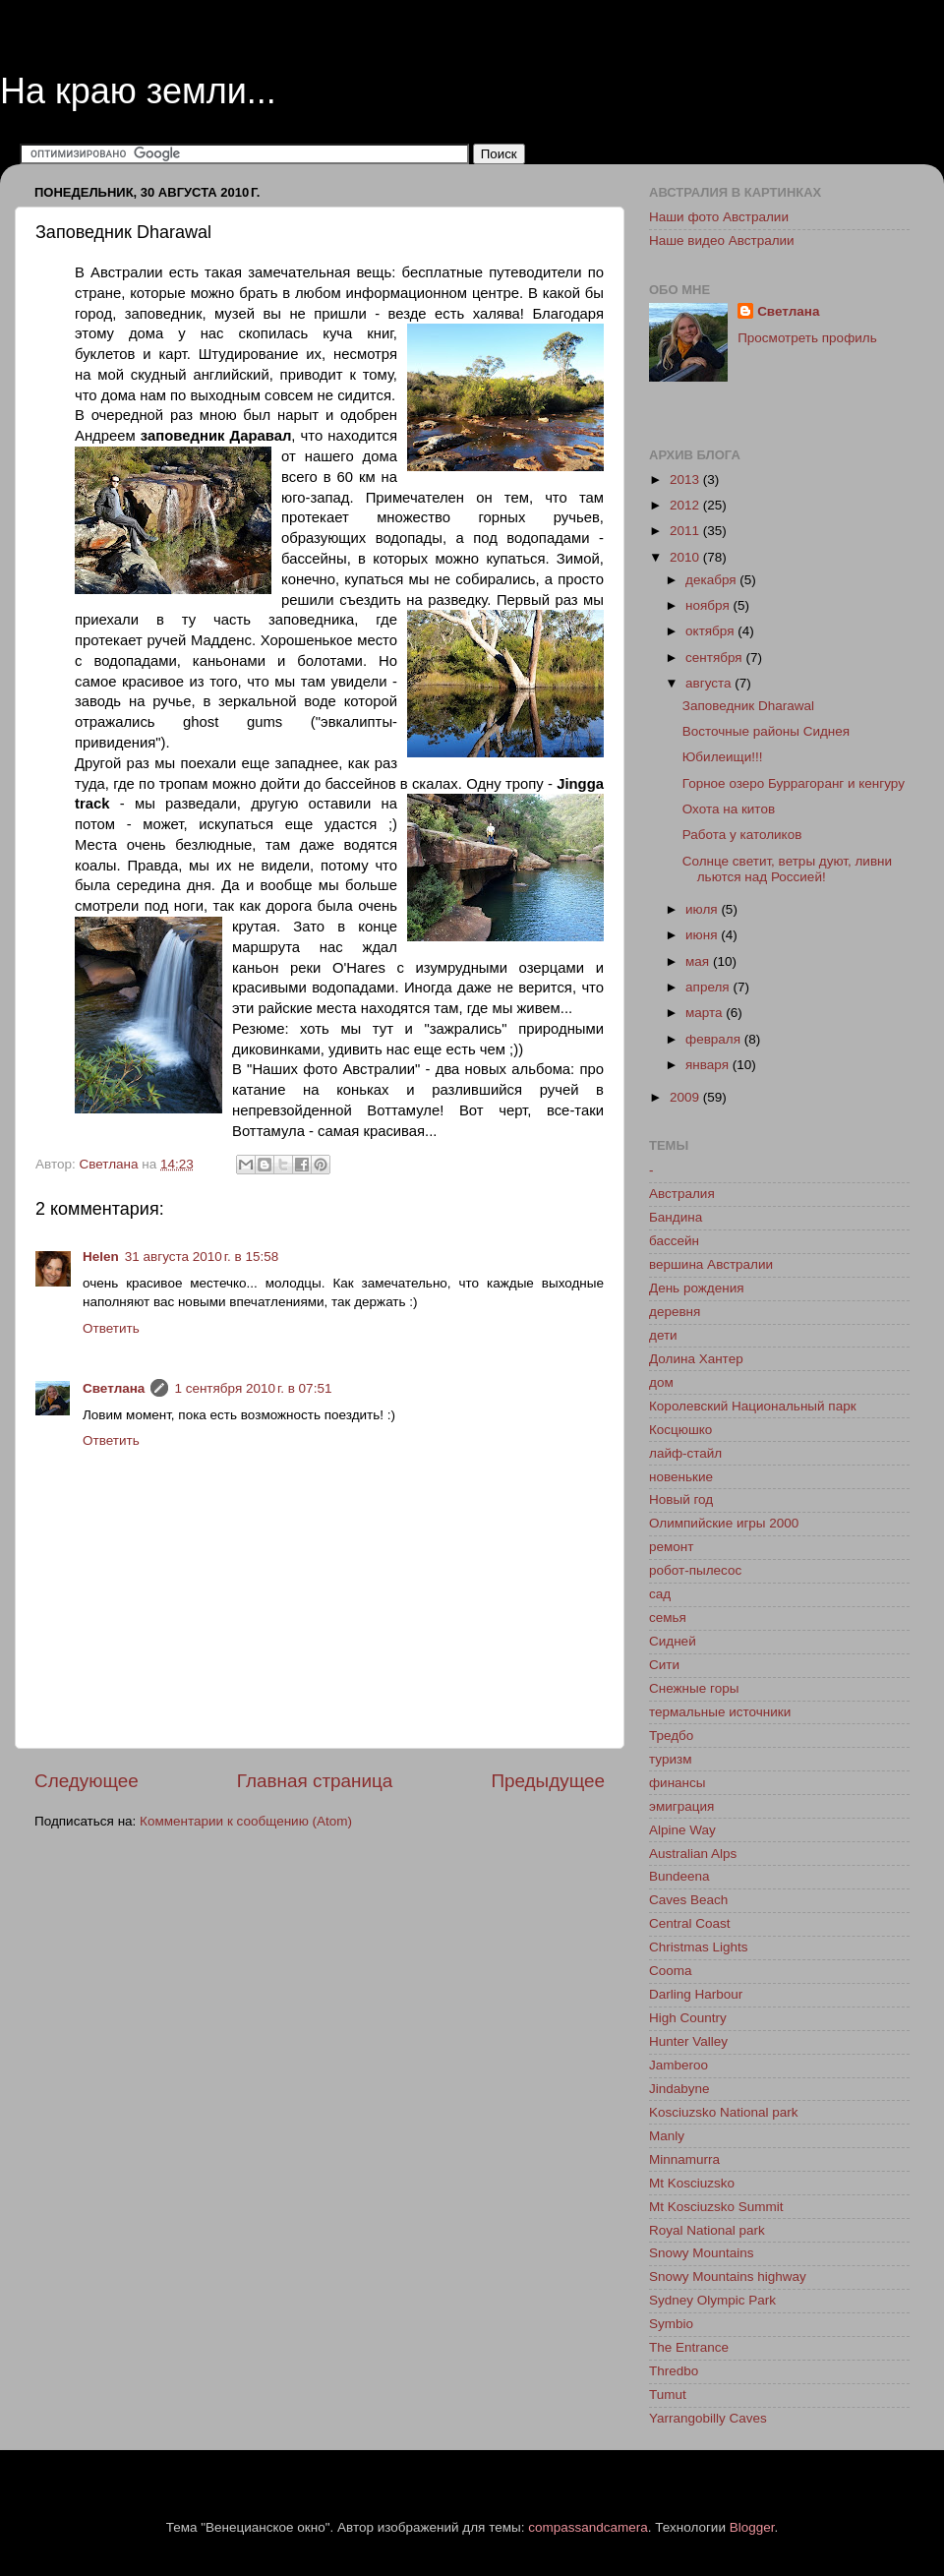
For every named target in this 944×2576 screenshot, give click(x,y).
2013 (686, 479)
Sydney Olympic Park (712, 2300)
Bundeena (679, 1876)
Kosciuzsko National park (723, 2112)
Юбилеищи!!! (722, 756)
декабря (712, 579)
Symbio (671, 2323)
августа (710, 683)
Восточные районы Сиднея (766, 731)
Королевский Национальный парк (752, 1406)
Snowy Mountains (701, 2253)
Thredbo (673, 2371)
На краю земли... (138, 91)
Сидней (672, 1641)
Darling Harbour (695, 1994)
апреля (709, 987)
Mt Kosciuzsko (692, 2183)
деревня (674, 1311)
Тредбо (671, 1735)
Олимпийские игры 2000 (723, 1523)
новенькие (681, 1476)
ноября (709, 605)
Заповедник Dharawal (748, 705)
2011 (686, 530)
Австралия (682, 1193)
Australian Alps (693, 1853)
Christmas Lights (698, 1947)
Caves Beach (688, 1899)
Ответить (111, 1328)
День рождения (696, 1288)
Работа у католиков (742, 834)
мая (699, 961)
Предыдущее (548, 1780)
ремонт (671, 1546)
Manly (666, 2135)
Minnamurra (684, 2159)
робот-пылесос (695, 1570)
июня (703, 935)
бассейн (674, 1240)
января (709, 1064)
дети (663, 1335)
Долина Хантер (696, 1358)
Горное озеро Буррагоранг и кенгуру (793, 783)
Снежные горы (693, 1688)
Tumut (667, 2394)
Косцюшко (680, 1429)
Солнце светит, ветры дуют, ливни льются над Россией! (787, 869)
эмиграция (681, 1806)
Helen (101, 1256)
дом (661, 1382)
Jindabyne (679, 2088)
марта (705, 1012)
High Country (688, 2017)
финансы (677, 1782)
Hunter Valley (688, 2041)
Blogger (752, 2527)
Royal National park (707, 2230)
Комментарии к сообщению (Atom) (246, 1821)
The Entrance (689, 2347)
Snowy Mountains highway (727, 2276)
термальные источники (720, 1712)
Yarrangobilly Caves (708, 2418)
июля (703, 909)
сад (660, 1594)
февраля (714, 1039)
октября (711, 631)
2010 (686, 557)
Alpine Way (682, 1830)
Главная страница (315, 1780)
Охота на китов (728, 809)
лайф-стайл (685, 1453)
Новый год (681, 1499)
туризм (670, 1759)
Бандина (675, 1217)
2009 (686, 1097)
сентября (715, 657)
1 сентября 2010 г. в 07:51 (252, 1388)
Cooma (670, 1970)
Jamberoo (678, 2065)
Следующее (86, 1780)
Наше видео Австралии (722, 240)
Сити (664, 1664)
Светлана (114, 1388)
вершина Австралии (711, 1264)
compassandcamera (588, 2527)
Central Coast (690, 1923)
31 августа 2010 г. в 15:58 (201, 1256)
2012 (686, 505)
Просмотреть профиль (807, 337)
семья (667, 1617)
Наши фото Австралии (719, 217)
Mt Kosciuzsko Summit (716, 2206)
